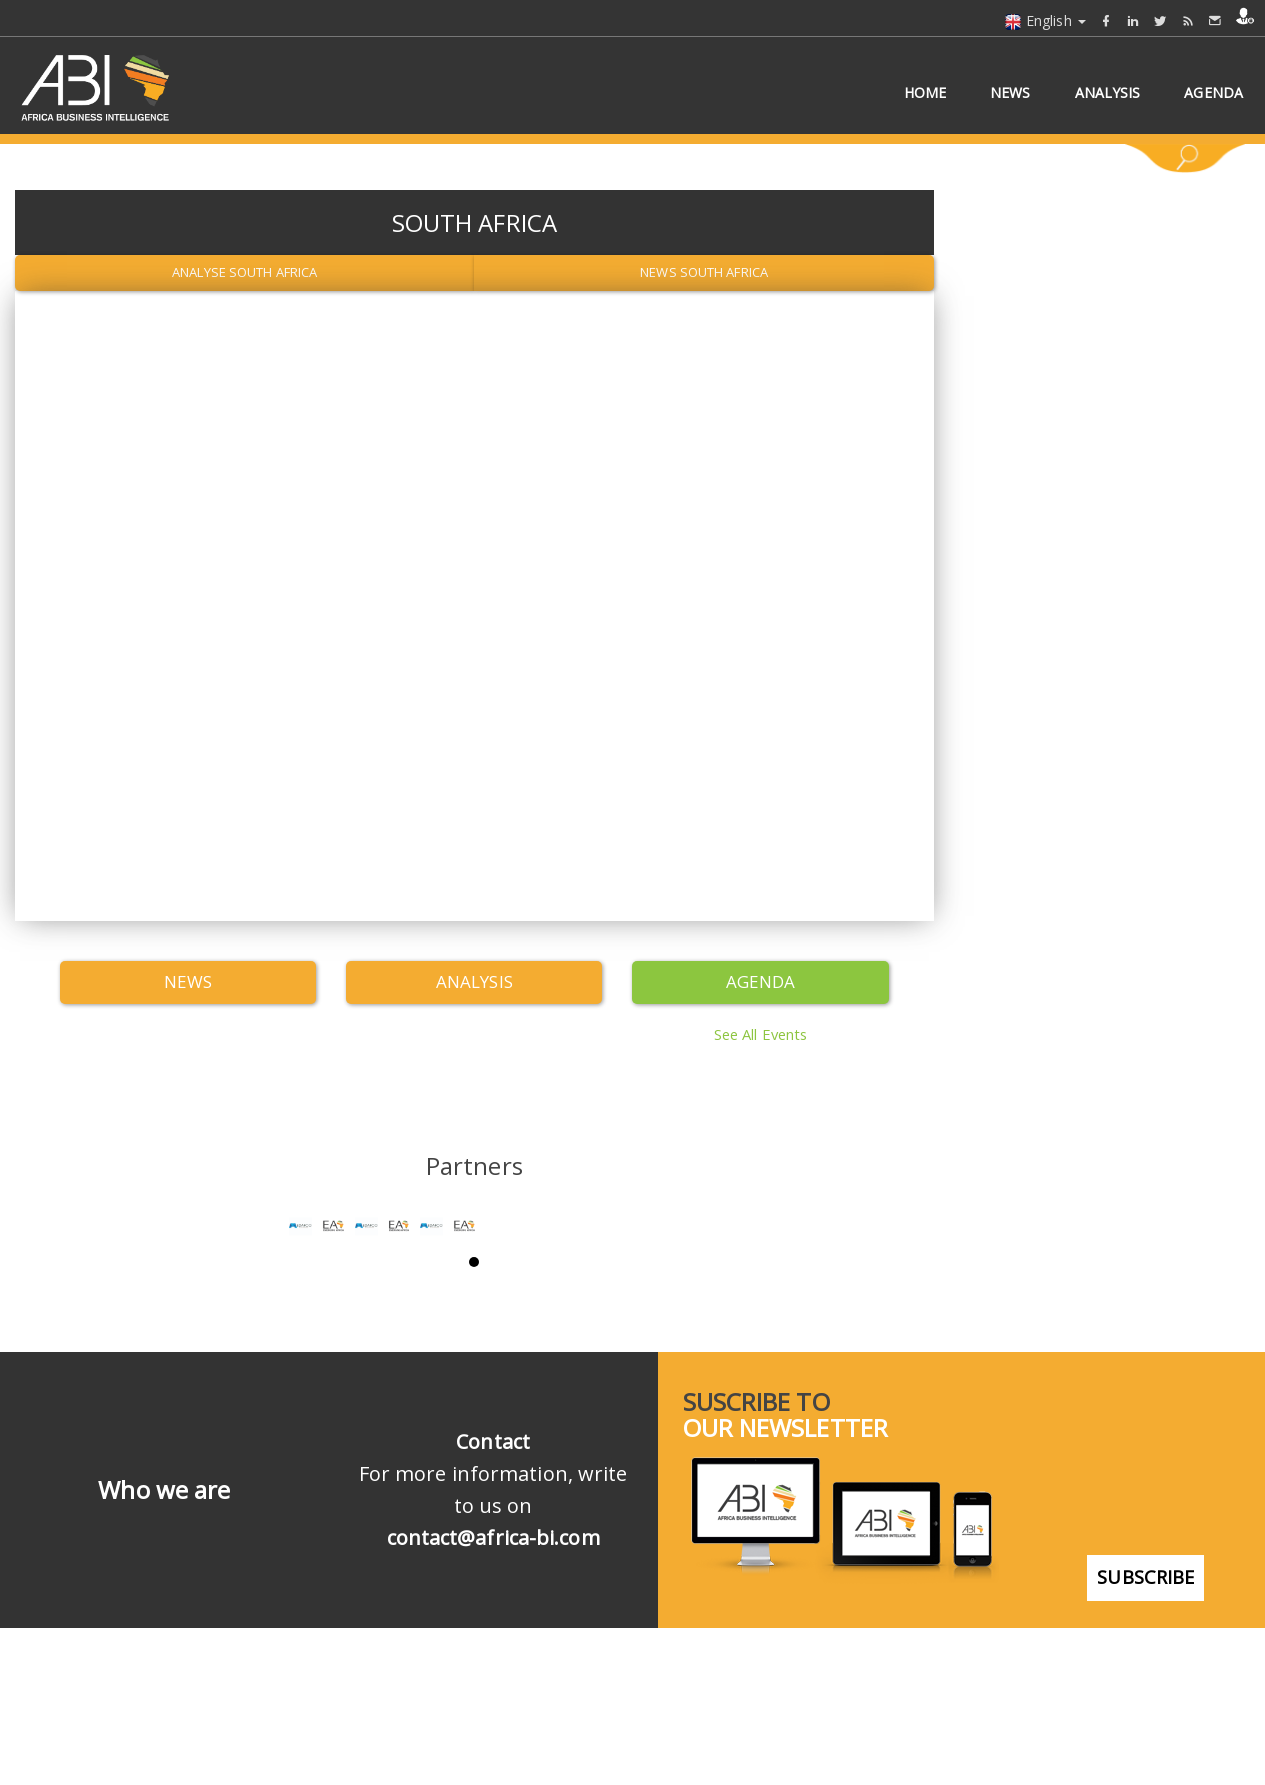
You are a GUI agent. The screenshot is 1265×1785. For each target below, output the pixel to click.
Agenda (761, 981)
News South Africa (704, 272)
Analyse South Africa (244, 272)
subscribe (1145, 1702)
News (188, 981)
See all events (760, 1032)
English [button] (1045, 20)
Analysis (474, 981)
